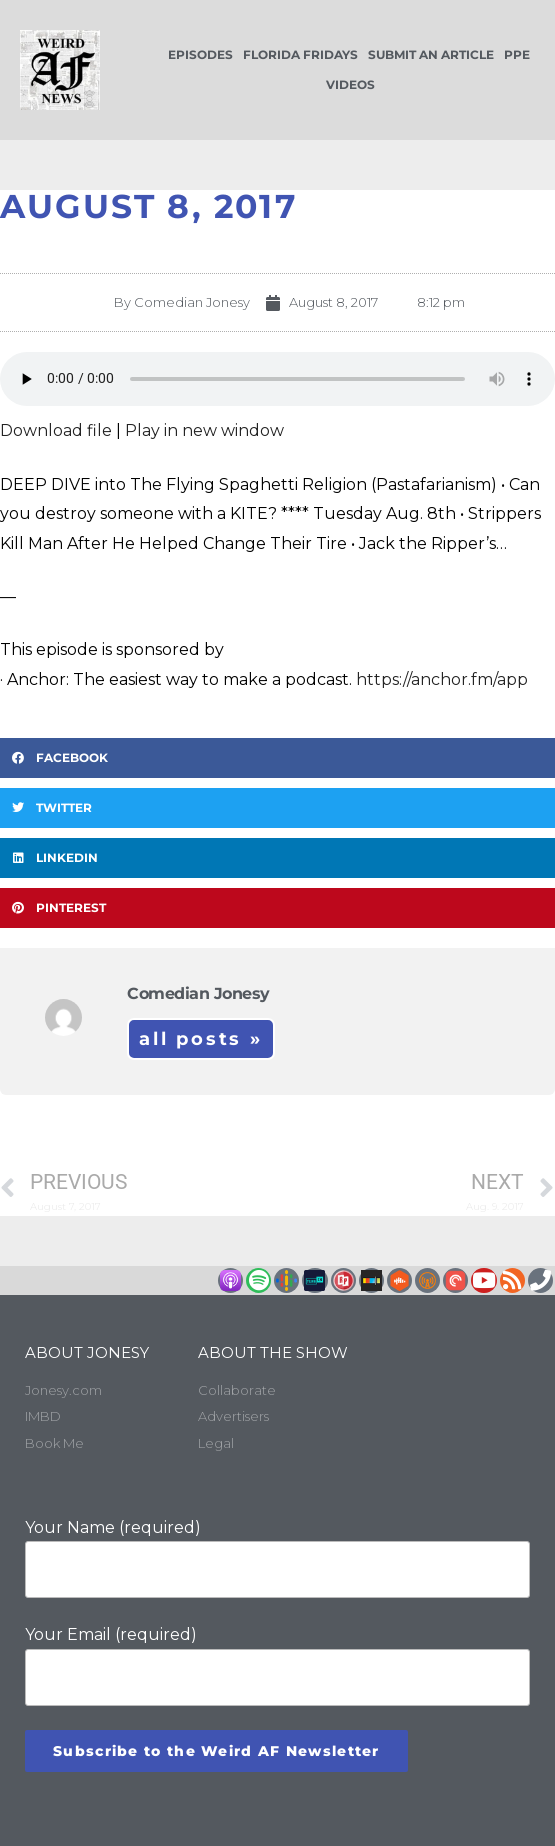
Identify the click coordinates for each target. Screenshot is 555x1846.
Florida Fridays (300, 54)
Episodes (200, 54)
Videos (350, 84)
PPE (517, 54)
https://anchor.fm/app (442, 679)
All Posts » (201, 1039)
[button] (277, 758)
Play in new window (204, 430)
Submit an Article (431, 54)
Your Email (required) (277, 1665)
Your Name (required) (277, 1558)
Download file (56, 430)
